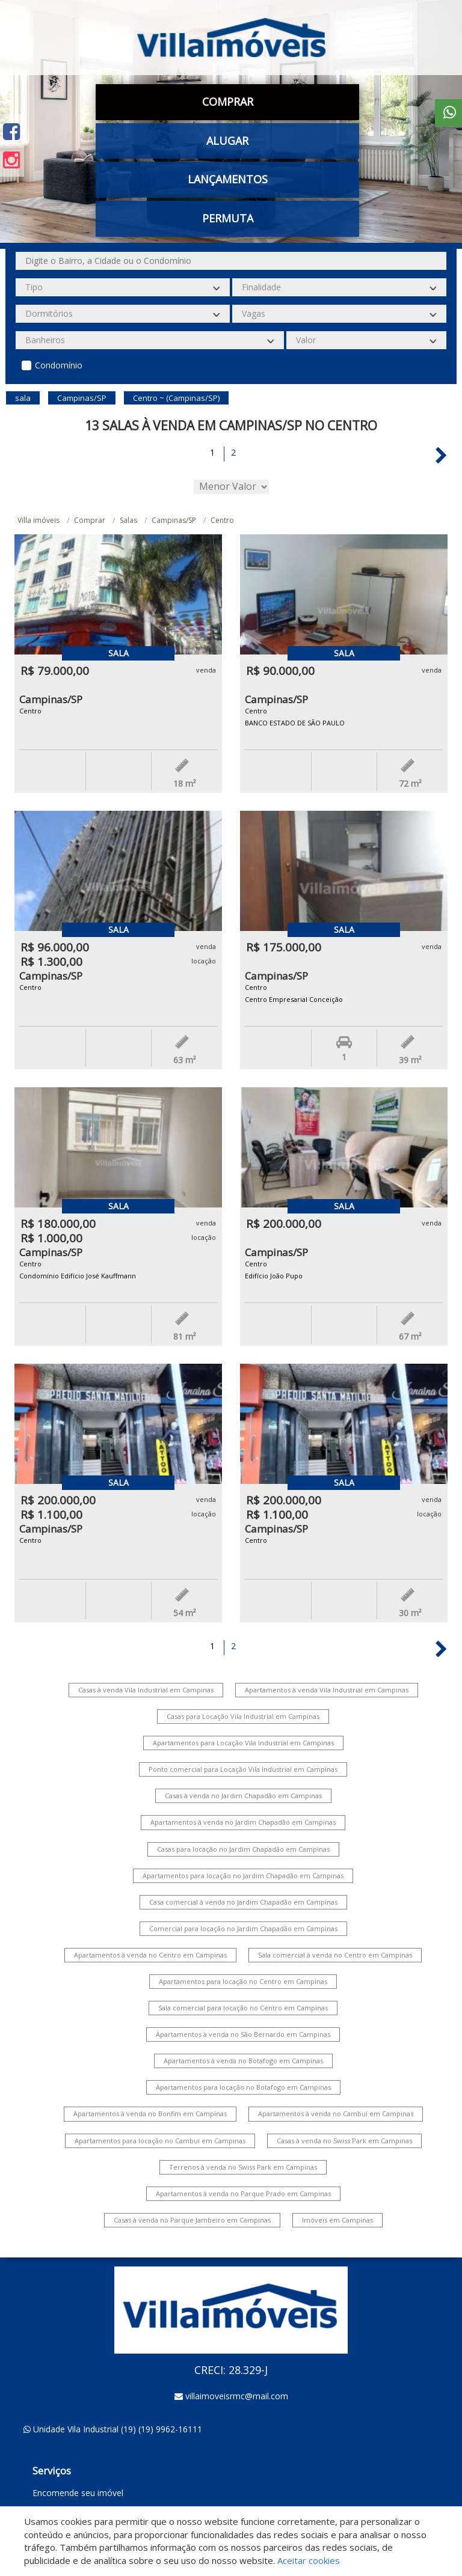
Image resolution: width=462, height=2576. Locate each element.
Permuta (227, 218)
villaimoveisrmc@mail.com (236, 2396)
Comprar (227, 101)
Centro (222, 520)
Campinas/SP (174, 520)
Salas (128, 520)
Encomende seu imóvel (77, 2492)
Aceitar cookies (308, 2560)
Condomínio (58, 365)
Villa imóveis (38, 520)
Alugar (227, 140)
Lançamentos (228, 179)
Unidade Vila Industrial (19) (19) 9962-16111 (117, 2429)
